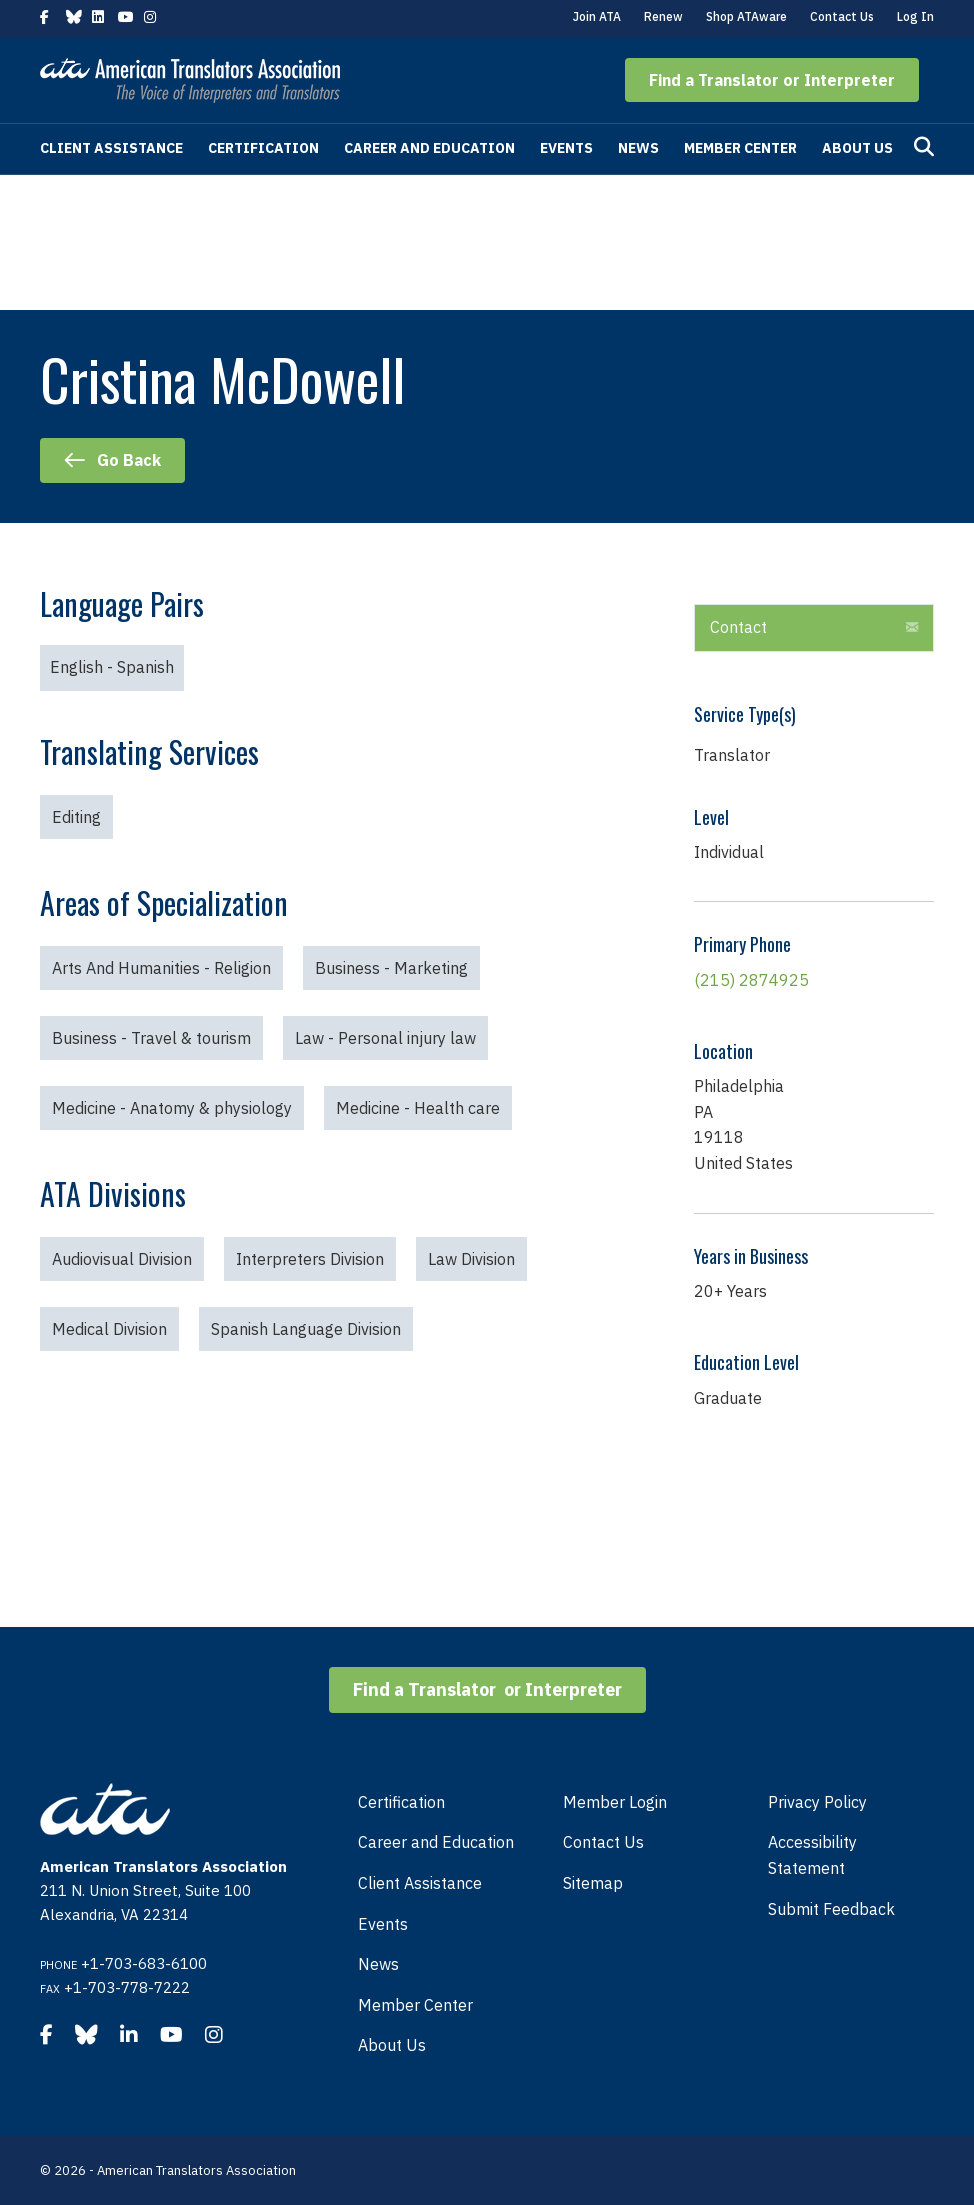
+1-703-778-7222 (127, 1987)
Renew (663, 16)
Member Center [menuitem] (415, 2005)
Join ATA (597, 16)
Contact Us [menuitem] (603, 1842)
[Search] (924, 147)
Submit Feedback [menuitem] (831, 1909)
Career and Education (429, 148)
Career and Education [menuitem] (436, 1842)
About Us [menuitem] (392, 2045)
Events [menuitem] (383, 1924)
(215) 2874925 (751, 980)
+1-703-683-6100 (144, 1963)
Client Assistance (111, 148)
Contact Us (842, 16)
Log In (915, 16)
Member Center (740, 148)
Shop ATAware (746, 16)
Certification (263, 148)
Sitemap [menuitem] (593, 1883)
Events (566, 148)
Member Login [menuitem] (615, 1802)
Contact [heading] (738, 627)
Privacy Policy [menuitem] (817, 1802)
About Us (857, 148)
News (638, 148)
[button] (772, 80)
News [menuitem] (378, 1964)
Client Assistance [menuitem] (420, 1883)
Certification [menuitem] (401, 1802)
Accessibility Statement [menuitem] (812, 1855)
